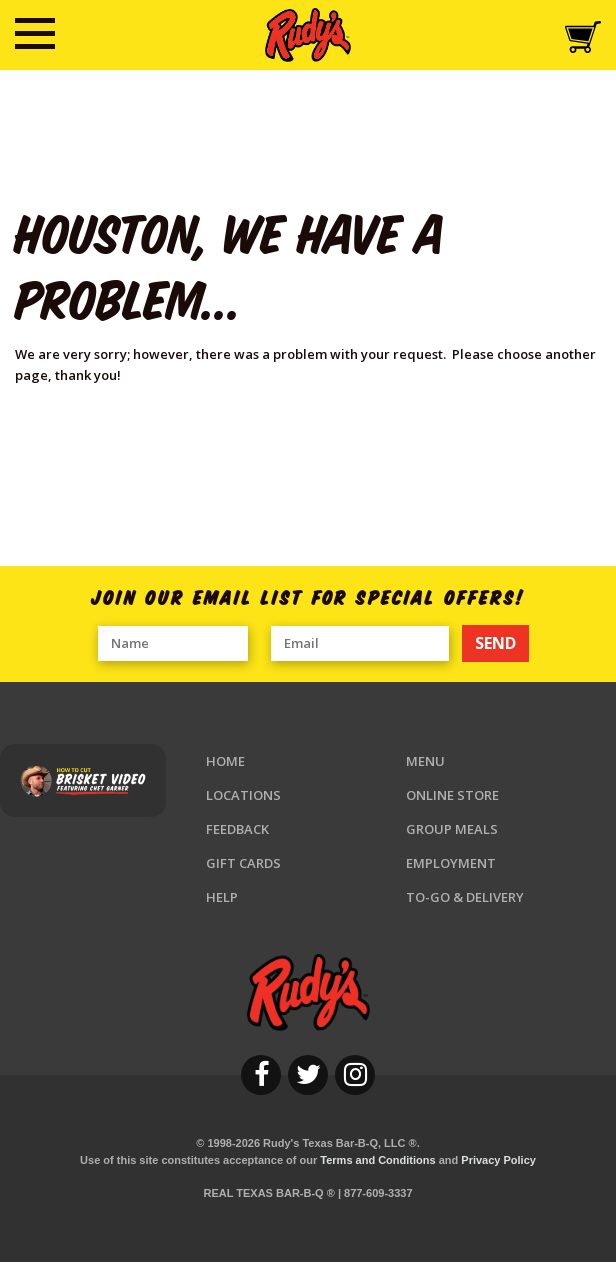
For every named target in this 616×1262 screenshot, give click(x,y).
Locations (243, 795)
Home (225, 761)
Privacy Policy (498, 1160)
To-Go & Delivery (465, 897)
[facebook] (261, 1075)
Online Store (452, 795)
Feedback (237, 829)
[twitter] (308, 1075)
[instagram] (355, 1075)
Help (222, 897)
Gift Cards (243, 863)
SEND (495, 643)
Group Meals (452, 829)
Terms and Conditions (377, 1160)
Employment (451, 863)
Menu (425, 761)
